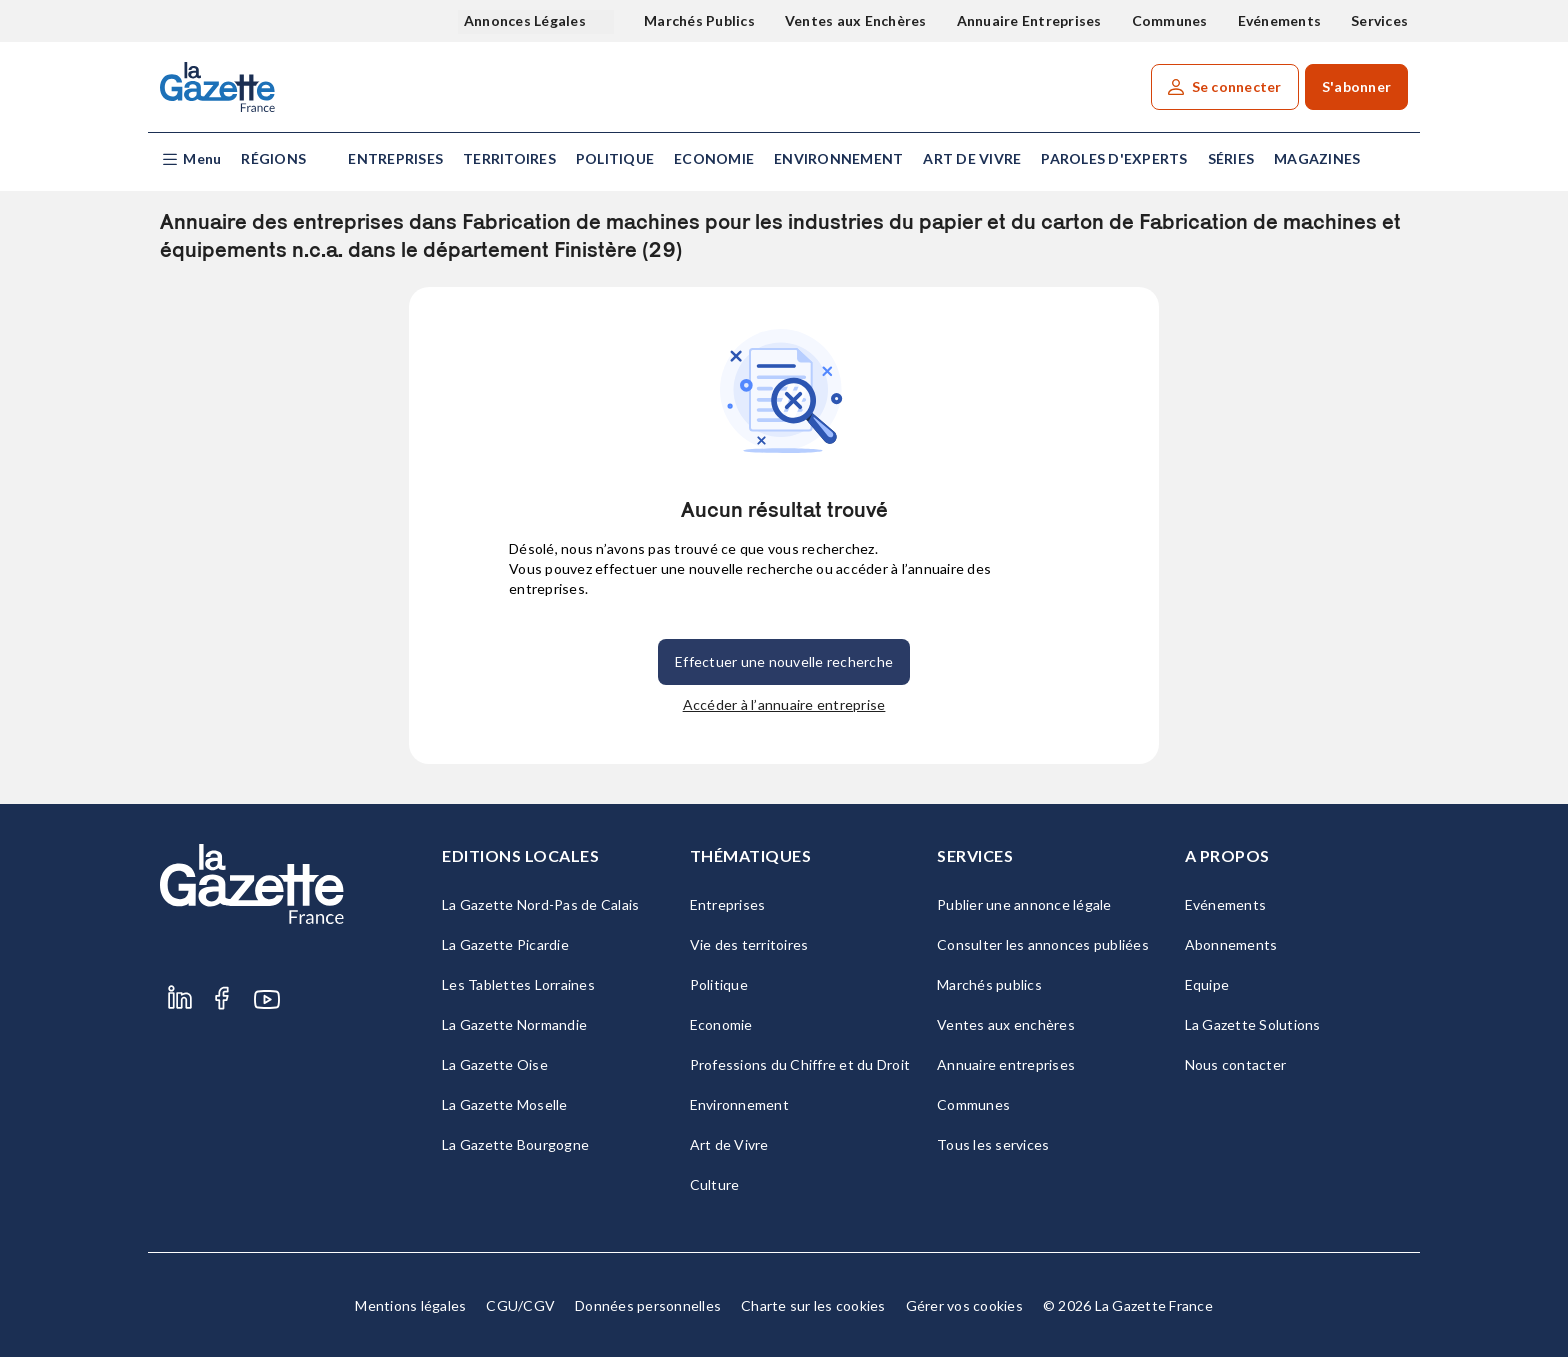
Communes (1170, 20)
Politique (615, 158)
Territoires (509, 158)
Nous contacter (1236, 1064)
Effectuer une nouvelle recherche (784, 661)
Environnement (838, 158)
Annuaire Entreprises (1029, 20)
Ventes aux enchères (1006, 1024)
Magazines (1317, 158)
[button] (190, 159)
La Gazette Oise (495, 1064)
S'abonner (1356, 86)
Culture (715, 1184)
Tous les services (993, 1144)
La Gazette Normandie (514, 1024)
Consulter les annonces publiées (1043, 944)
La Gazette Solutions (1253, 1024)
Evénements (1280, 20)
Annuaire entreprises (1006, 1064)
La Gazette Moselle (505, 1104)
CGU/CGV (520, 1305)
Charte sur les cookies (813, 1305)
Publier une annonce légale (1024, 904)
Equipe (1207, 984)
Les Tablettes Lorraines (518, 984)
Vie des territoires (749, 944)
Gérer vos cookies (964, 1305)
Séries (1231, 158)
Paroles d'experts (1114, 158)
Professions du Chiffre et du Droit (800, 1064)
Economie (714, 158)
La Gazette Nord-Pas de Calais (540, 904)
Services (1379, 20)
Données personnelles (648, 1305)
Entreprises (395, 158)
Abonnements (1231, 944)
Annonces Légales (526, 20)
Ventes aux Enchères (856, 20)
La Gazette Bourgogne (515, 1144)
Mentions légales (410, 1305)
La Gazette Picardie (505, 944)
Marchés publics (989, 984)
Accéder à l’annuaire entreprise (784, 704)
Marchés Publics (699, 20)
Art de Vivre (972, 158)
